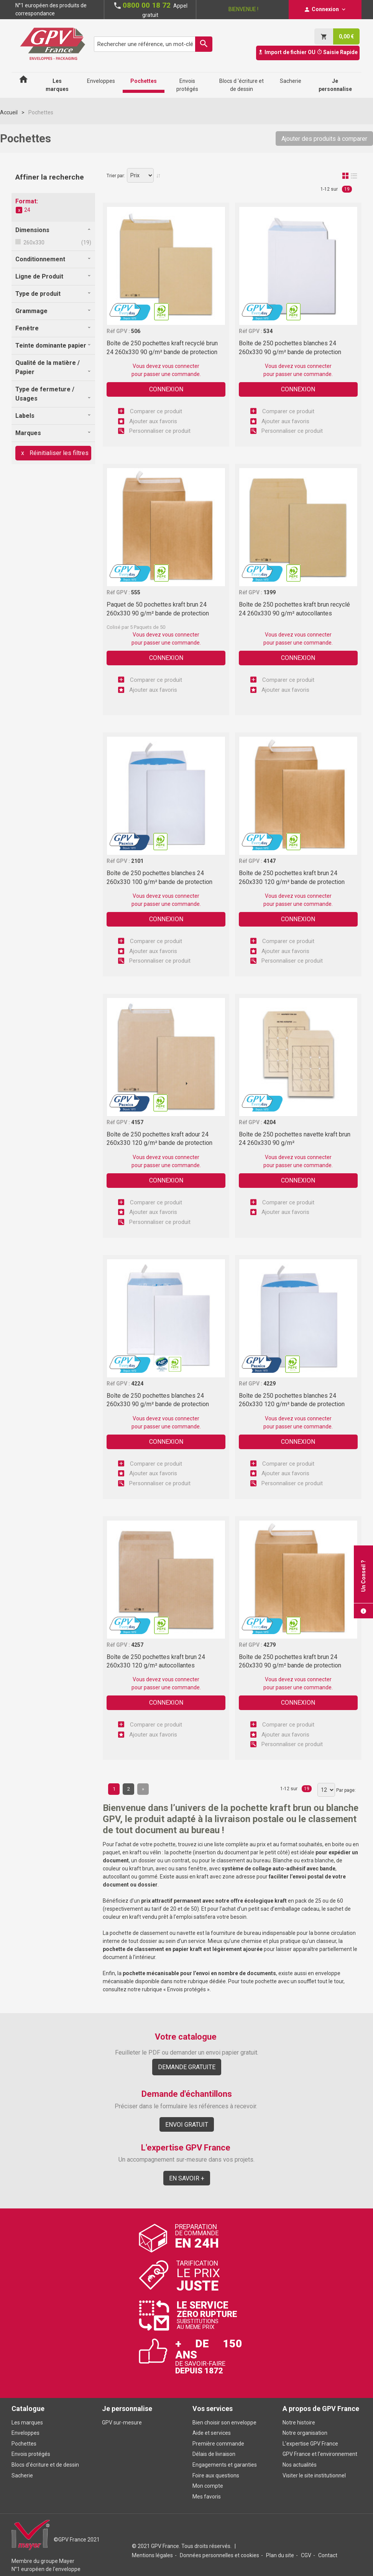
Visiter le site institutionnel (314, 2475)
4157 (137, 1122)
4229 (269, 1383)
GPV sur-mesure (122, 2422)
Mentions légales (152, 2555)
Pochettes (24, 2444)
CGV (306, 2555)
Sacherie (22, 2475)
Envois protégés (186, 1989)
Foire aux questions (215, 2475)
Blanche (282, 1860)
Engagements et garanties (224, 2465)
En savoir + (186, 2178)
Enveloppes (25, 2433)
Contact (327, 2555)
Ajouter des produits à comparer (324, 138)
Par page (345, 1790)
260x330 (33, 242)
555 (135, 592)
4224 (137, 1383)
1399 (269, 592)
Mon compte (207, 2486)
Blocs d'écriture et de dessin (45, 2465)
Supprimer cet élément (19, 210)
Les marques (27, 2422)
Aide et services (211, 2433)
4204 (269, 1122)
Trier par (115, 175)
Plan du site (280, 2555)
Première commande (218, 2444)
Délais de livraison (214, 2454)
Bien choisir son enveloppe (224, 2422)
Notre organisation (305, 2433)
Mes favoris (206, 2497)
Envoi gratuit (186, 2124)
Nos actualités (300, 2465)
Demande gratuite (186, 2067)
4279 (269, 1645)
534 (268, 331)
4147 (269, 861)
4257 (137, 1645)
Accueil (9, 112)
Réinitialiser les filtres (58, 453)
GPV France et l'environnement (320, 2454)
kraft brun (141, 1868)
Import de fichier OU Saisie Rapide (308, 52)
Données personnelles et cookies (219, 2555)
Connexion (166, 389)
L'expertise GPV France (310, 2444)
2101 (137, 861)
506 (135, 331)
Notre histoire (299, 2422)
